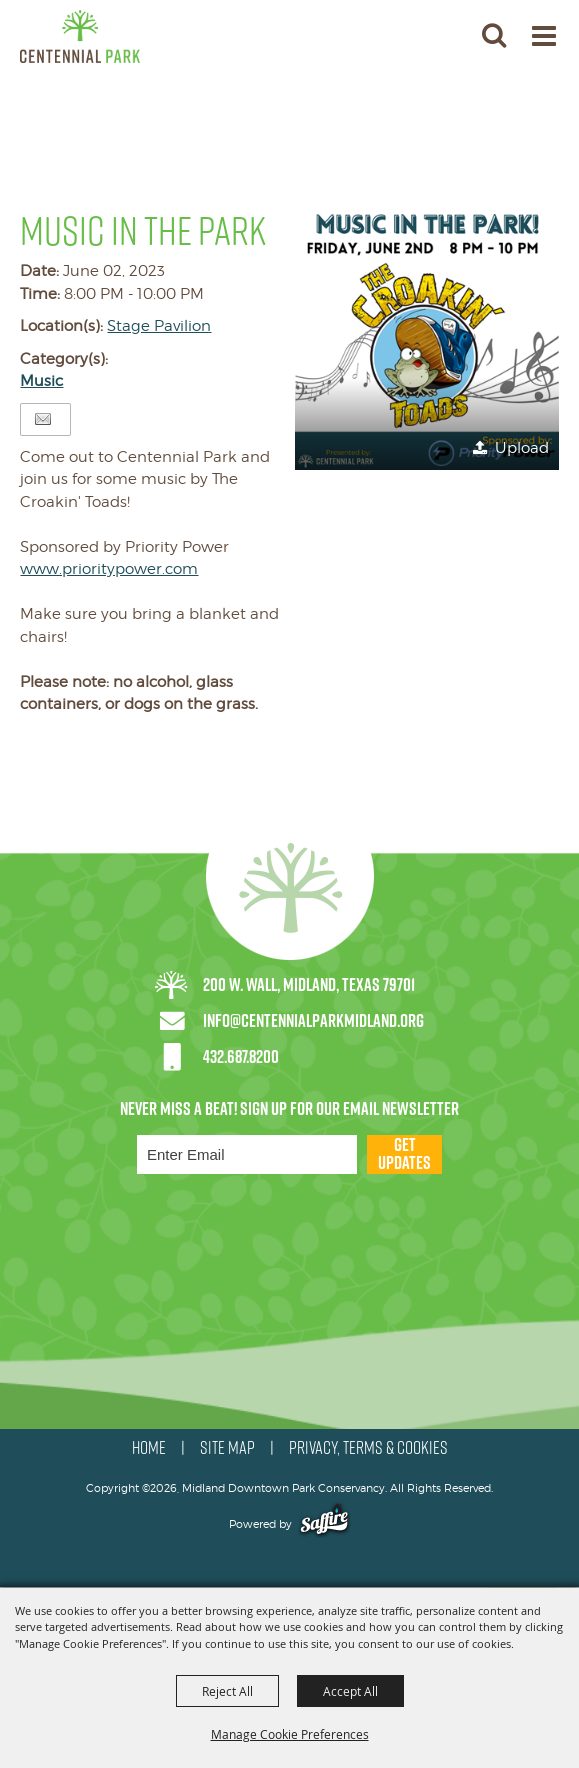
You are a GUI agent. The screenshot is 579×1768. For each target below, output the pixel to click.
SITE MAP (227, 1448)
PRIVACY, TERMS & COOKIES (368, 1448)
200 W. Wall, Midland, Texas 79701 (309, 984)
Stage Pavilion (159, 326)
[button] (427, 338)
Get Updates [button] (404, 1154)
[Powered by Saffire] (324, 1524)
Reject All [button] (227, 1691)
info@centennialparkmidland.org (313, 1020)
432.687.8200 (241, 1056)
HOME (149, 1448)
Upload (522, 448)
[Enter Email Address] (247, 1154)
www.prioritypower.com (109, 569)
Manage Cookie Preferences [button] (290, 1734)
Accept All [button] (350, 1691)
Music (41, 381)
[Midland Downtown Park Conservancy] (80, 36)
